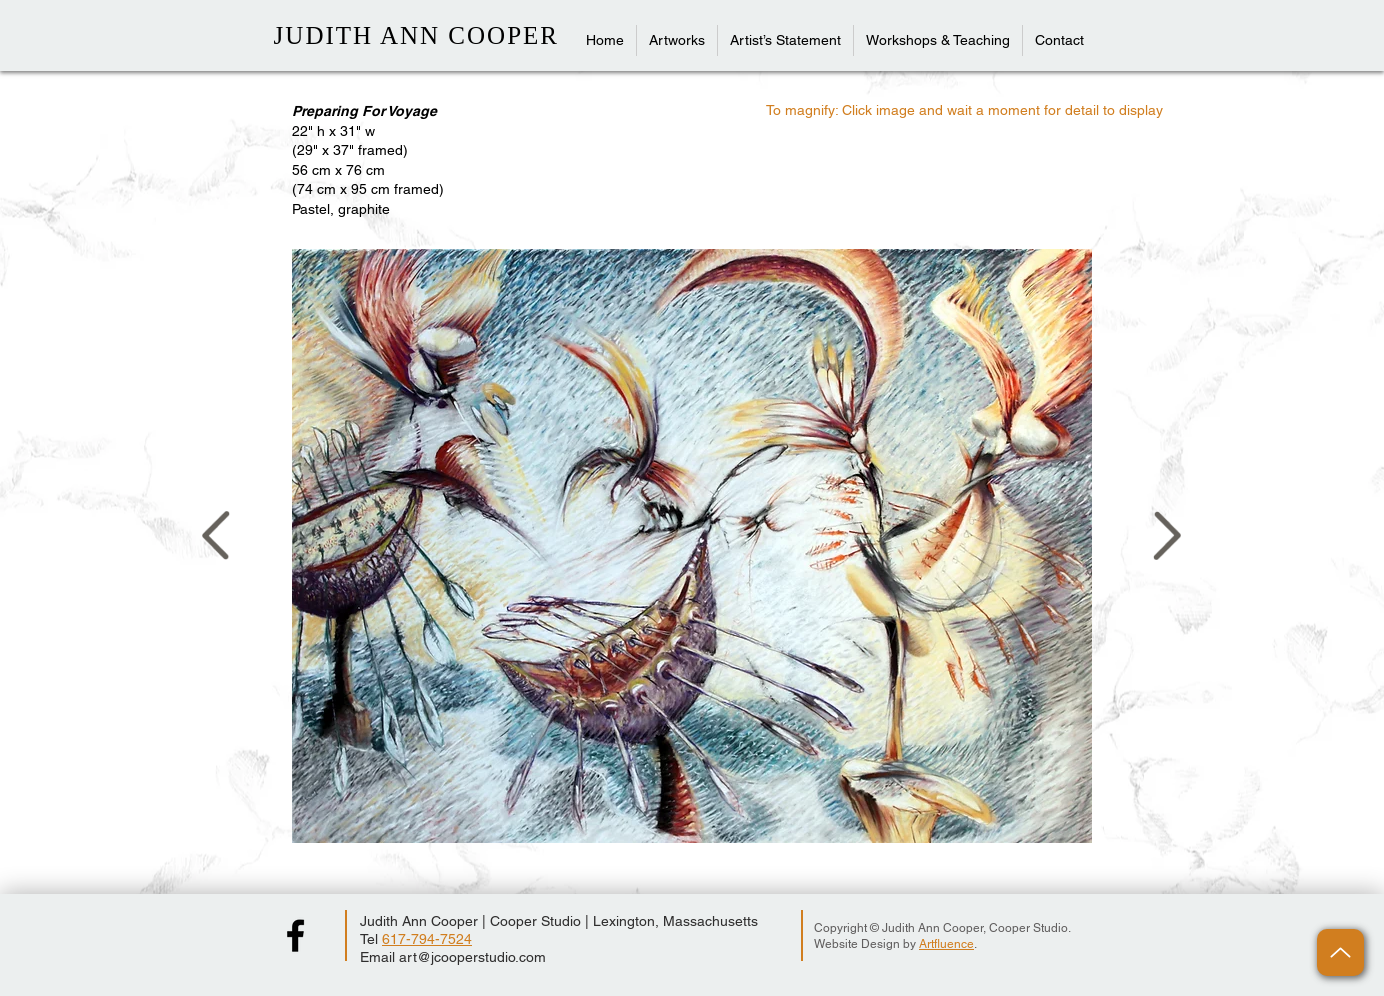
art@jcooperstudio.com (472, 957)
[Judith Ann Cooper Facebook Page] (295, 935)
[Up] (1340, 952)
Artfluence (946, 944)
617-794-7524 (427, 939)
